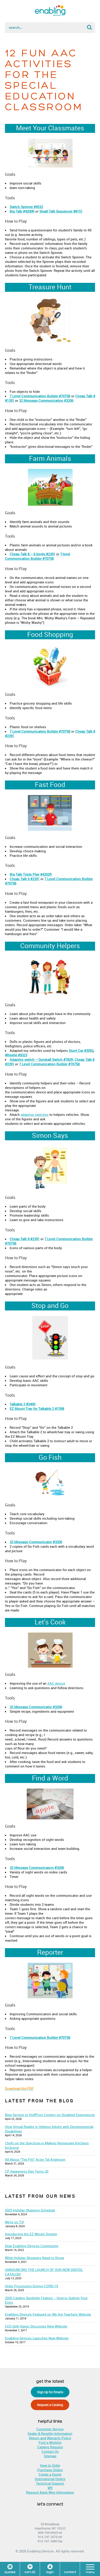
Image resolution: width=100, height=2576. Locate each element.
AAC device (56, 1683)
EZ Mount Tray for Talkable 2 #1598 (37, 1408)
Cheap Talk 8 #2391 (25, 1239)
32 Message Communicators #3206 (37, 1867)
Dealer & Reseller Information (50, 2433)
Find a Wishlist (50, 2442)
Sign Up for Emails (50, 2392)
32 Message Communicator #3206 (36, 1542)
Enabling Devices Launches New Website (37, 2338)
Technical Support (50, 2483)
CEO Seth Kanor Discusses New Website (36, 2326)
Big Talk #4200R (22, 211)
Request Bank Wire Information (50, 2492)
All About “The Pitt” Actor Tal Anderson (35, 2159)
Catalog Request (50, 2447)
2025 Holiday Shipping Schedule (30, 2210)
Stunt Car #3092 (81, 1050)
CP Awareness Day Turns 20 (26, 2171)
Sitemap (50, 2456)
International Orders (50, 2479)
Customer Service (50, 2429)
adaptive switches (35, 1114)
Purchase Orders (50, 2470)
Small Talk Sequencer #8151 (60, 211)
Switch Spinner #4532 (26, 206)
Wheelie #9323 (16, 1055)
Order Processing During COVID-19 (31, 2286)
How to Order (50, 2465)
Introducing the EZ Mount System (31, 2234)
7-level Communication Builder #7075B (37, 556)
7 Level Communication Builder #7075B (49, 1064)
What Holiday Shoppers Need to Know (34, 2257)
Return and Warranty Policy (50, 2438)
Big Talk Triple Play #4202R (31, 874)
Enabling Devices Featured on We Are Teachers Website (48, 2314)
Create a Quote (50, 2474)
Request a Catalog (50, 2405)
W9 (50, 2488)
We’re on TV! (14, 2222)
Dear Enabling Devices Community (31, 2246)
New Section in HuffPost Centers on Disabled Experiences (50, 2114)
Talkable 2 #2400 (22, 1404)
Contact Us (50, 2451)
